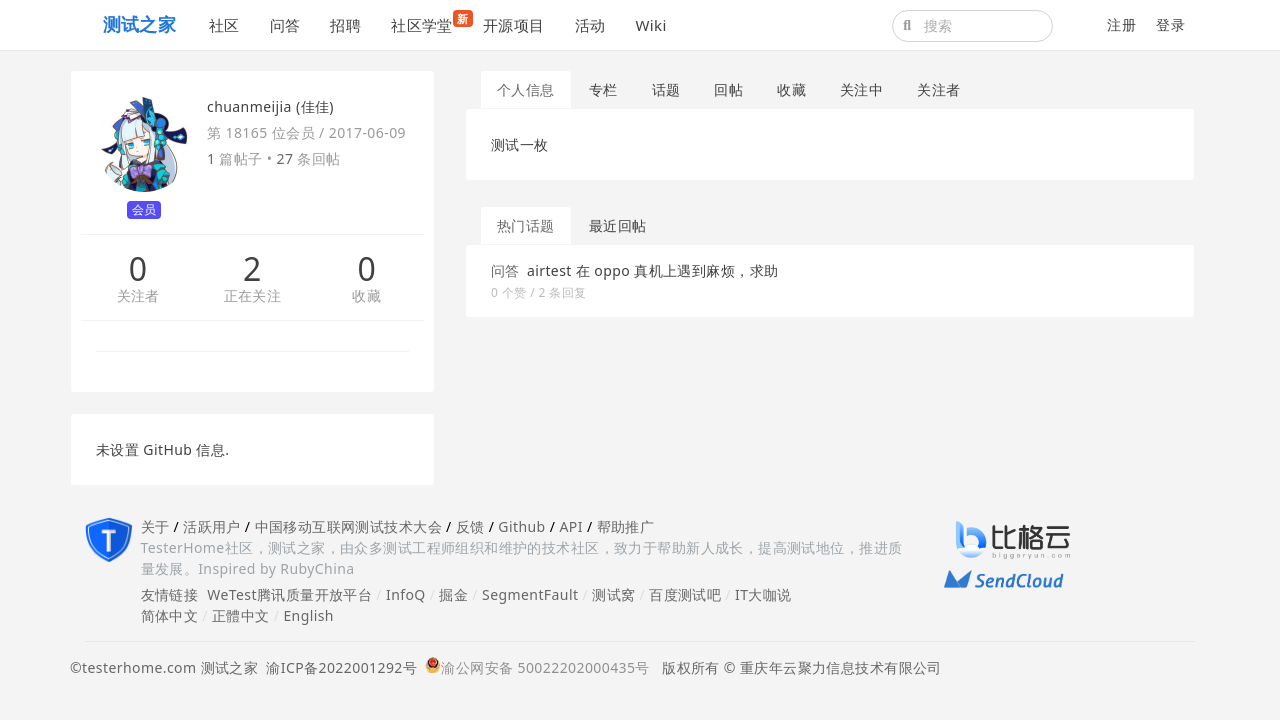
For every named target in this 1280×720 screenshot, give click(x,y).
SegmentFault (530, 594)
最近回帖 (618, 225)
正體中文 (241, 615)
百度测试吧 (685, 594)
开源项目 (514, 25)
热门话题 (526, 225)
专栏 (603, 89)
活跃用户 (212, 526)
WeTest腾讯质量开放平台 (289, 594)
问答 (285, 25)
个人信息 (526, 89)
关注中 (861, 89)
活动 (590, 25)
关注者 (138, 296)
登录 (1170, 24)
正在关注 (253, 296)
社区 (224, 25)
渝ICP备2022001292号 (337, 667)
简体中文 (170, 615)
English (308, 615)
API (570, 526)
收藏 (366, 296)
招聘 (345, 25)
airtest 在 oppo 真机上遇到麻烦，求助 (653, 270)
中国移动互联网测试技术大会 (348, 526)
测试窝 (613, 594)
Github (521, 526)
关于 (155, 526)
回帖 (728, 89)
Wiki (650, 25)
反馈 (470, 526)
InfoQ (406, 594)
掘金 (453, 594)
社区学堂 (429, 22)
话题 (666, 89)
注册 (1121, 24)
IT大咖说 (763, 594)
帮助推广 (626, 526)
